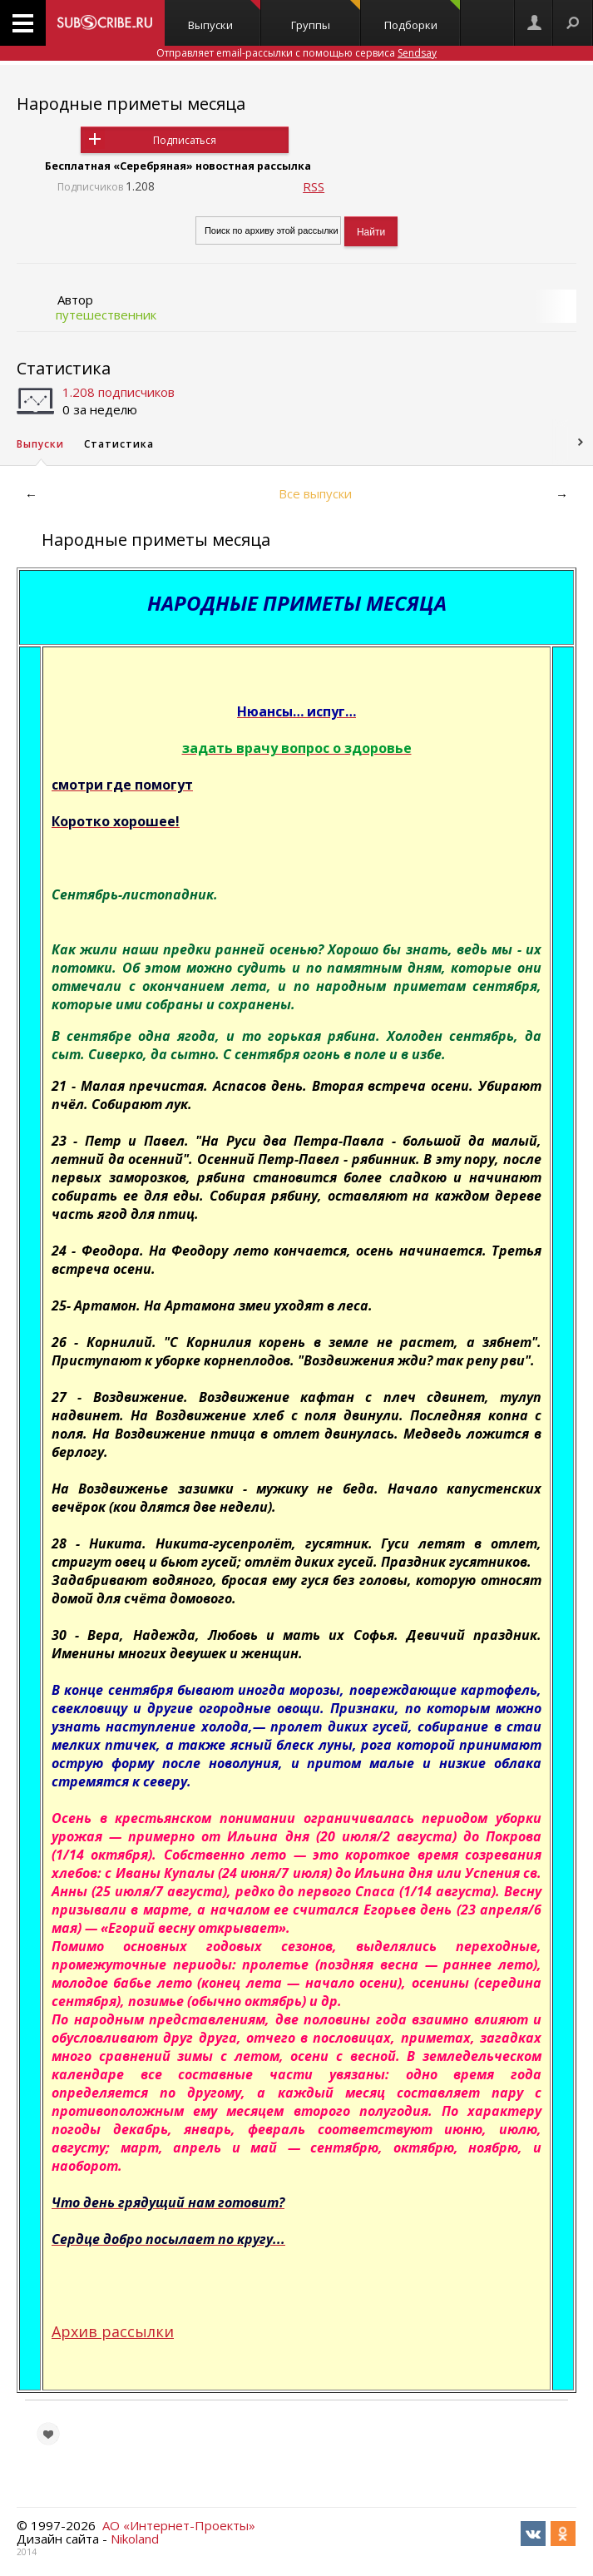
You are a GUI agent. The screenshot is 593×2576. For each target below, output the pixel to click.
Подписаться (184, 140)
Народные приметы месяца (131, 103)
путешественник (106, 314)
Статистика (64, 368)
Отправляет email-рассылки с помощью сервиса (296, 53)
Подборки (422, 16)
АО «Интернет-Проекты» (178, 2525)
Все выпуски (315, 493)
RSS (313, 186)
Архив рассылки (113, 2331)
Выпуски (224, 16)
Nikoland (135, 2538)
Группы (325, 16)
